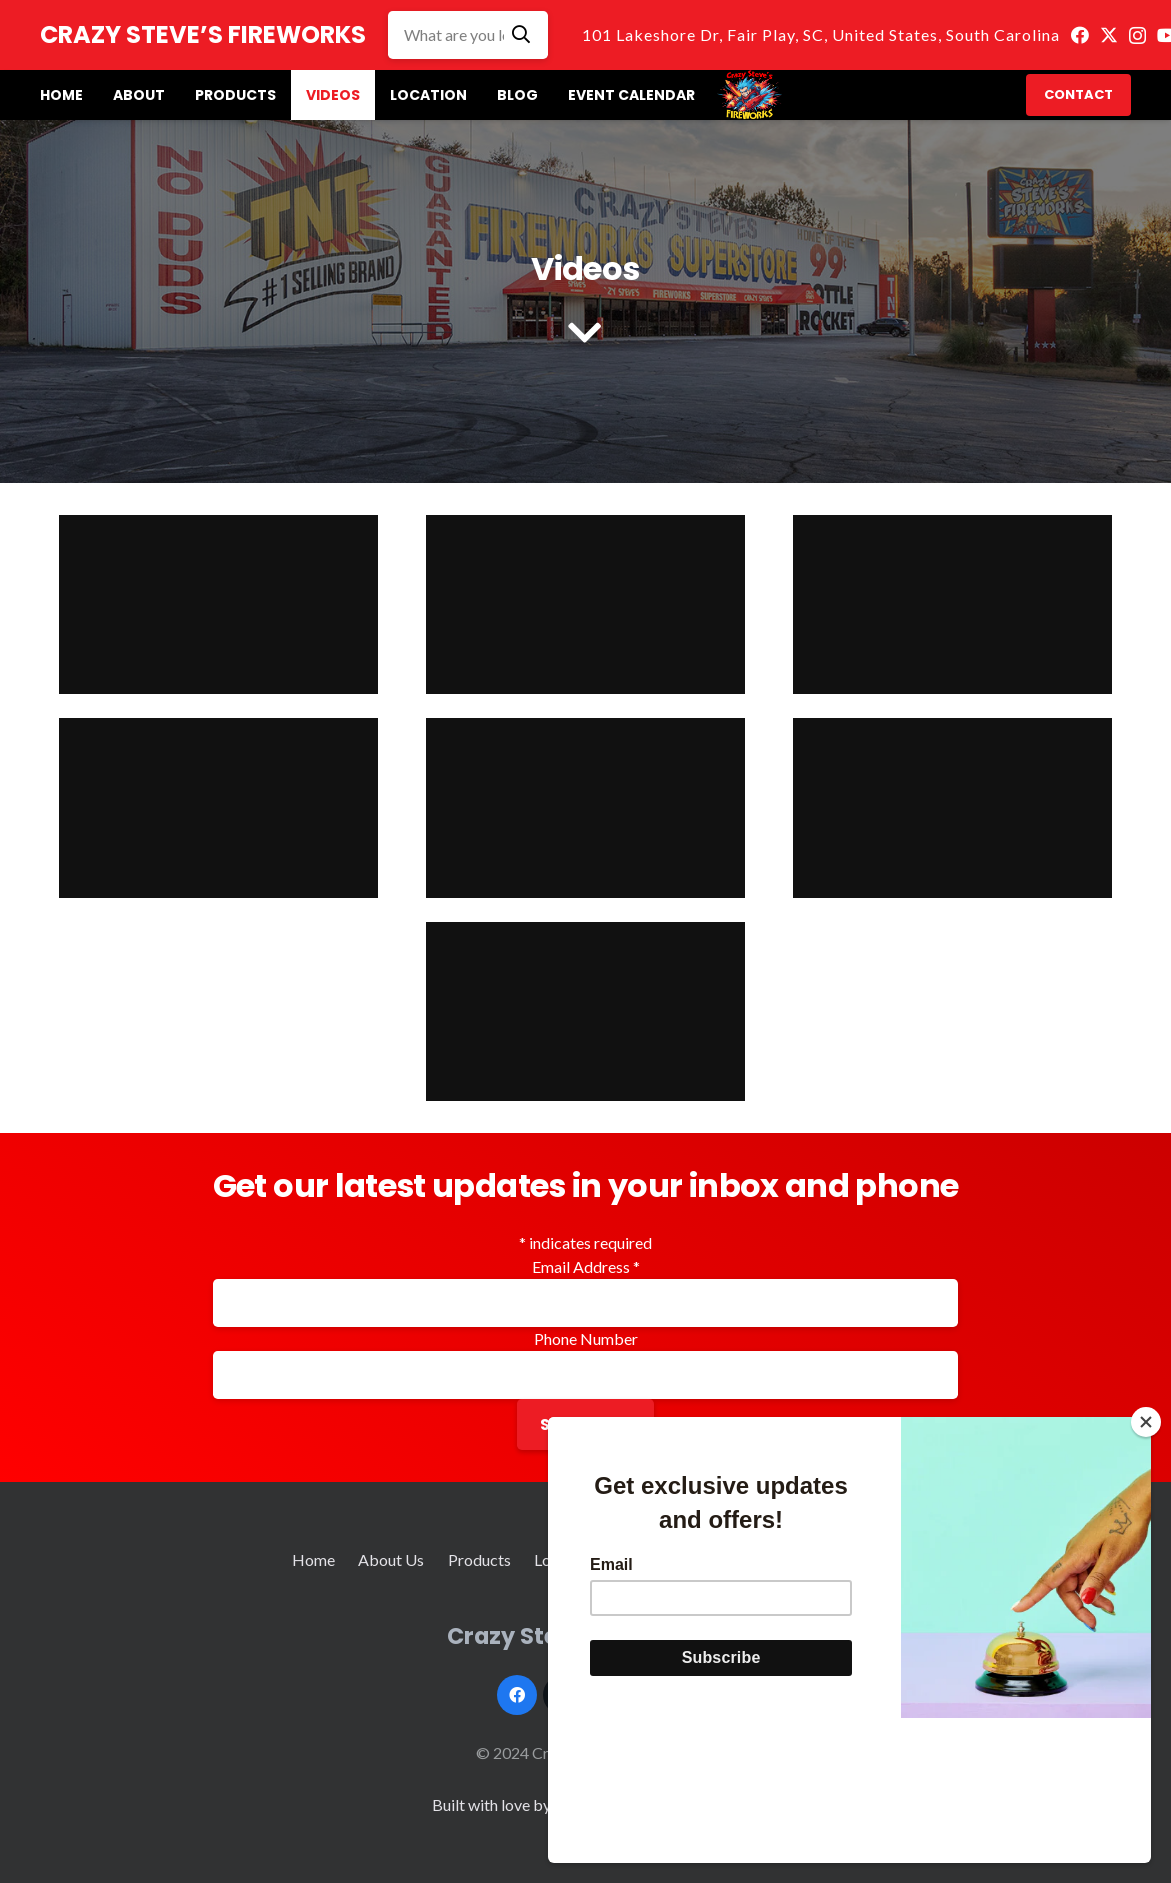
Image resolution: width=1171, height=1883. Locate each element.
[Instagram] (1137, 36)
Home (313, 1559)
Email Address (586, 1266)
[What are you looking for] (468, 35)
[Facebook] (1080, 35)
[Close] (1146, 1567)
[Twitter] (1109, 35)
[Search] (521, 35)
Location (564, 1559)
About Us (391, 1559)
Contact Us (840, 1559)
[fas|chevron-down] (585, 334)
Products (479, 1559)
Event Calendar (726, 1559)
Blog (633, 1559)
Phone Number (586, 1338)
